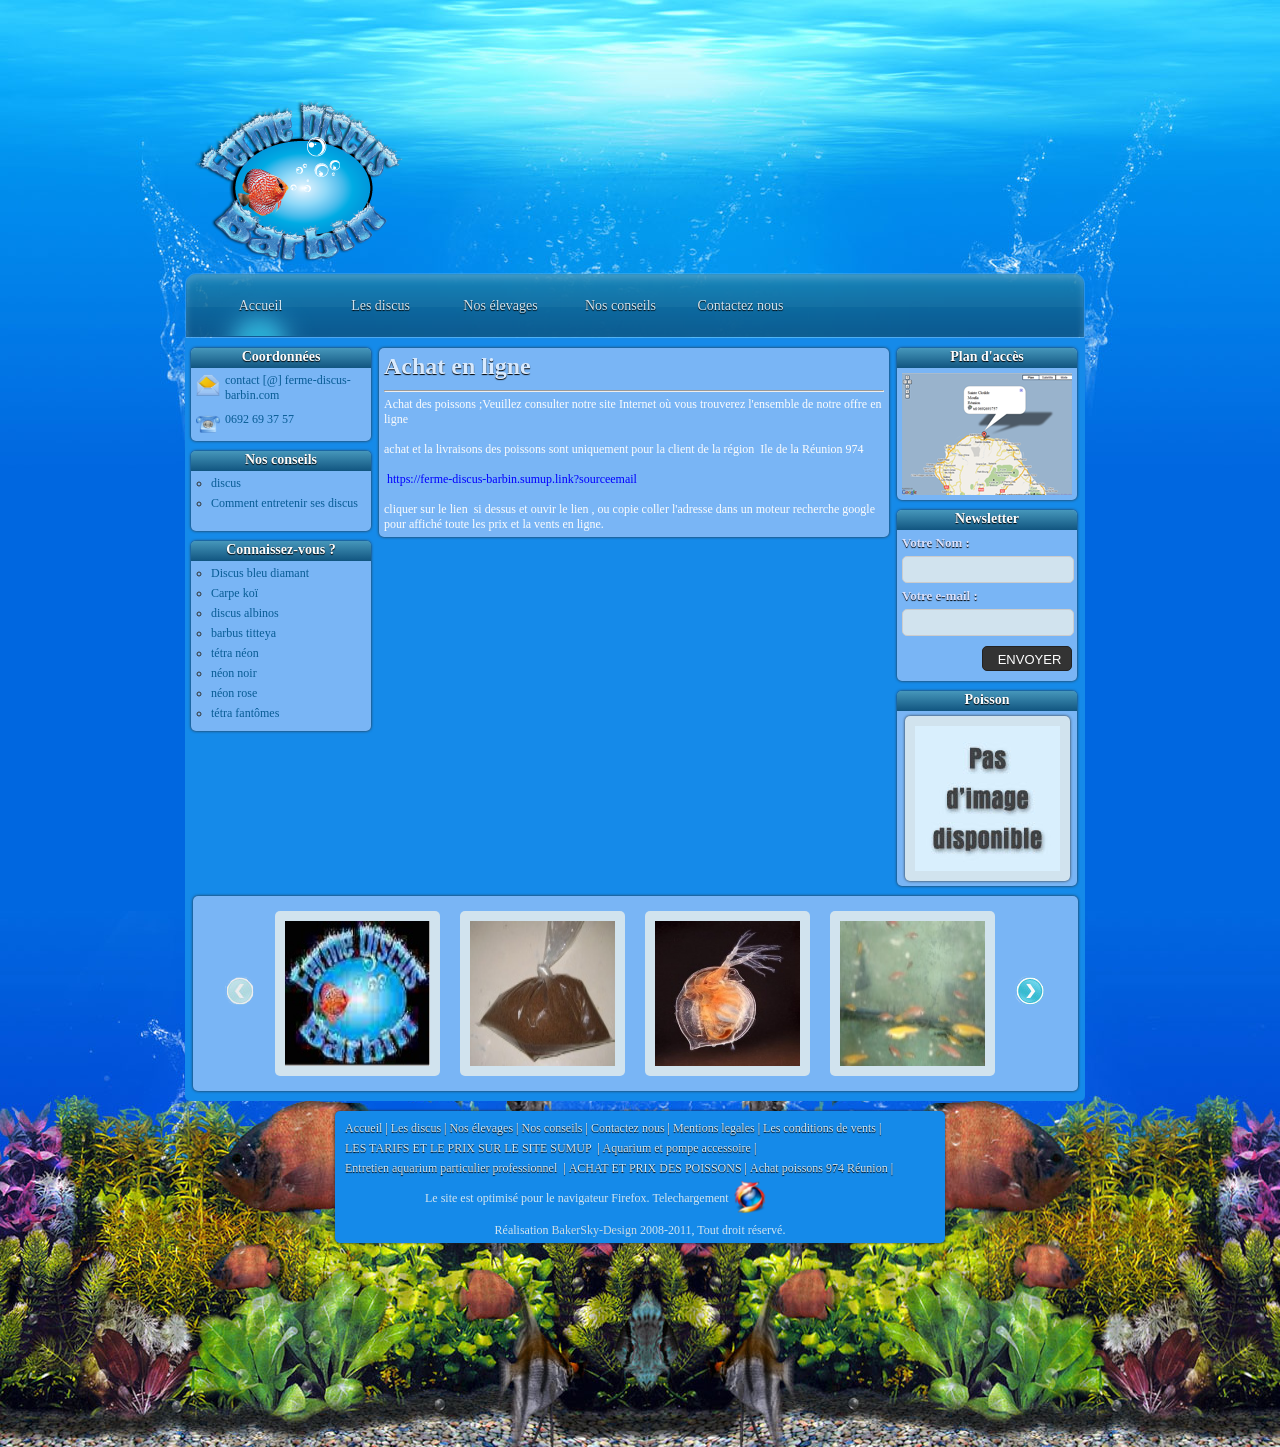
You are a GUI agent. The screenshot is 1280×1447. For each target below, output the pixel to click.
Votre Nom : (936, 542)
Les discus (380, 305)
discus (226, 483)
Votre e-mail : (940, 595)
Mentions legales (714, 1128)
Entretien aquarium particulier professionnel (452, 1168)
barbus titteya (243, 633)
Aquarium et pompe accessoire (677, 1148)
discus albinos (245, 613)
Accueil (261, 305)
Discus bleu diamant (260, 573)
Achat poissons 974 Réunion (819, 1168)
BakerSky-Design (594, 1230)
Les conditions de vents (819, 1128)
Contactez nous (741, 305)
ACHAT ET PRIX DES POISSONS (655, 1168)
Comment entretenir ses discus (284, 503)
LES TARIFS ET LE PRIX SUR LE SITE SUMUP (469, 1148)
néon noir (234, 673)
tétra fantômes (245, 713)
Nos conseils (620, 305)
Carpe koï (234, 593)
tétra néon (235, 653)
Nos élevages (500, 305)
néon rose (234, 693)
